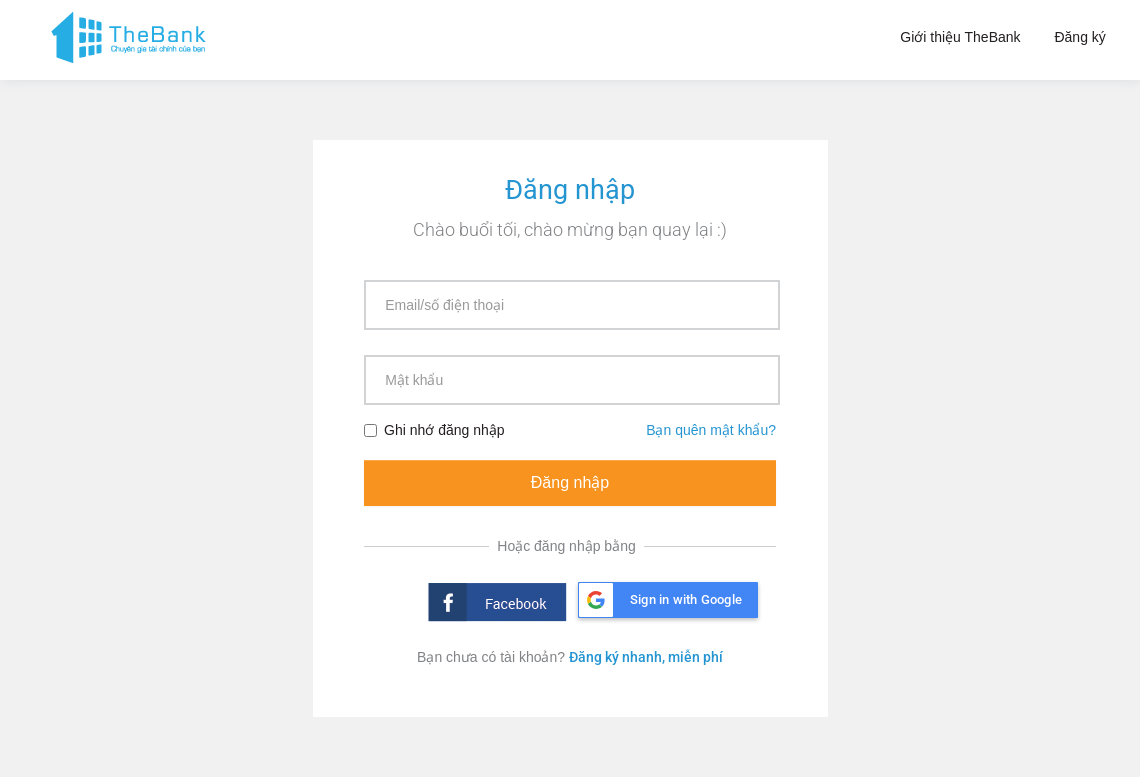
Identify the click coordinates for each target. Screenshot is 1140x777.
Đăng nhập (570, 482)
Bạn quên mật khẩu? (711, 430)
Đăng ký (1079, 37)
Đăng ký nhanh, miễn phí (646, 657)
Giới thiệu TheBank (960, 37)
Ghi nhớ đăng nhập (434, 430)
